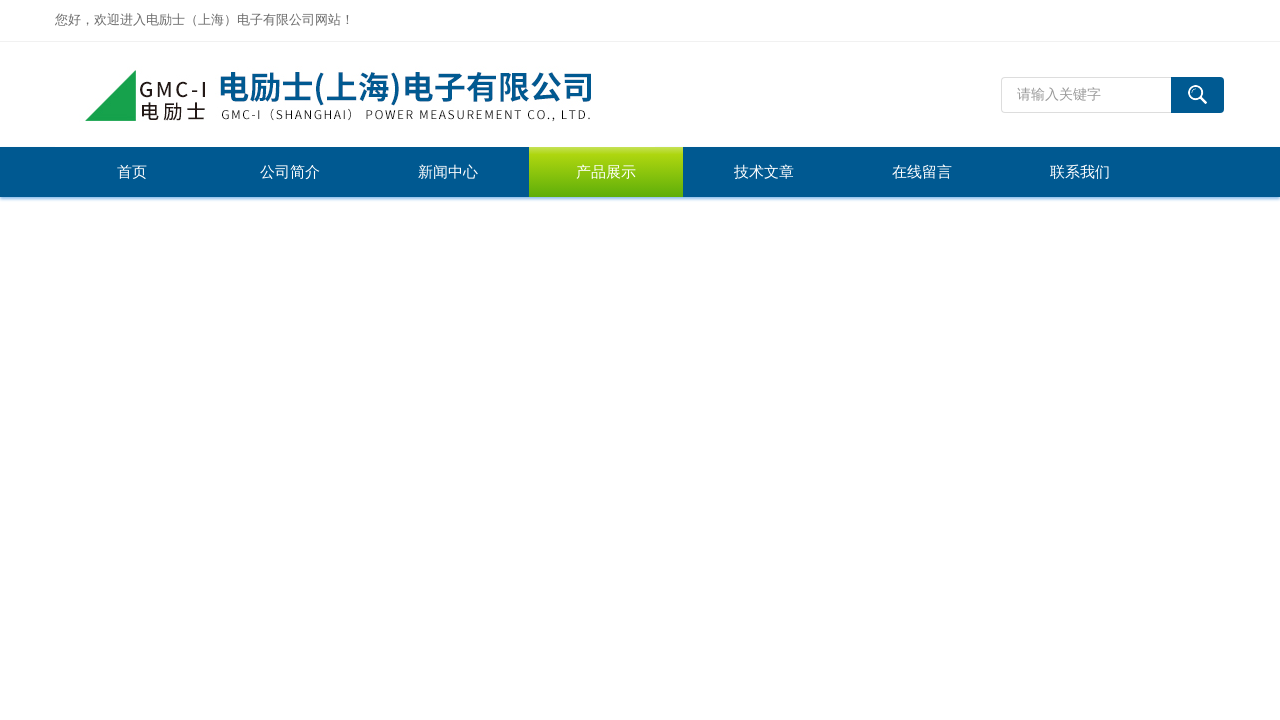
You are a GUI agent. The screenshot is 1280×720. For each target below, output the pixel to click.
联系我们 (1080, 172)
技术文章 (764, 172)
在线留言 (922, 172)
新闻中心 (448, 172)
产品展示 (606, 172)
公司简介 (290, 172)
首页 (132, 172)
